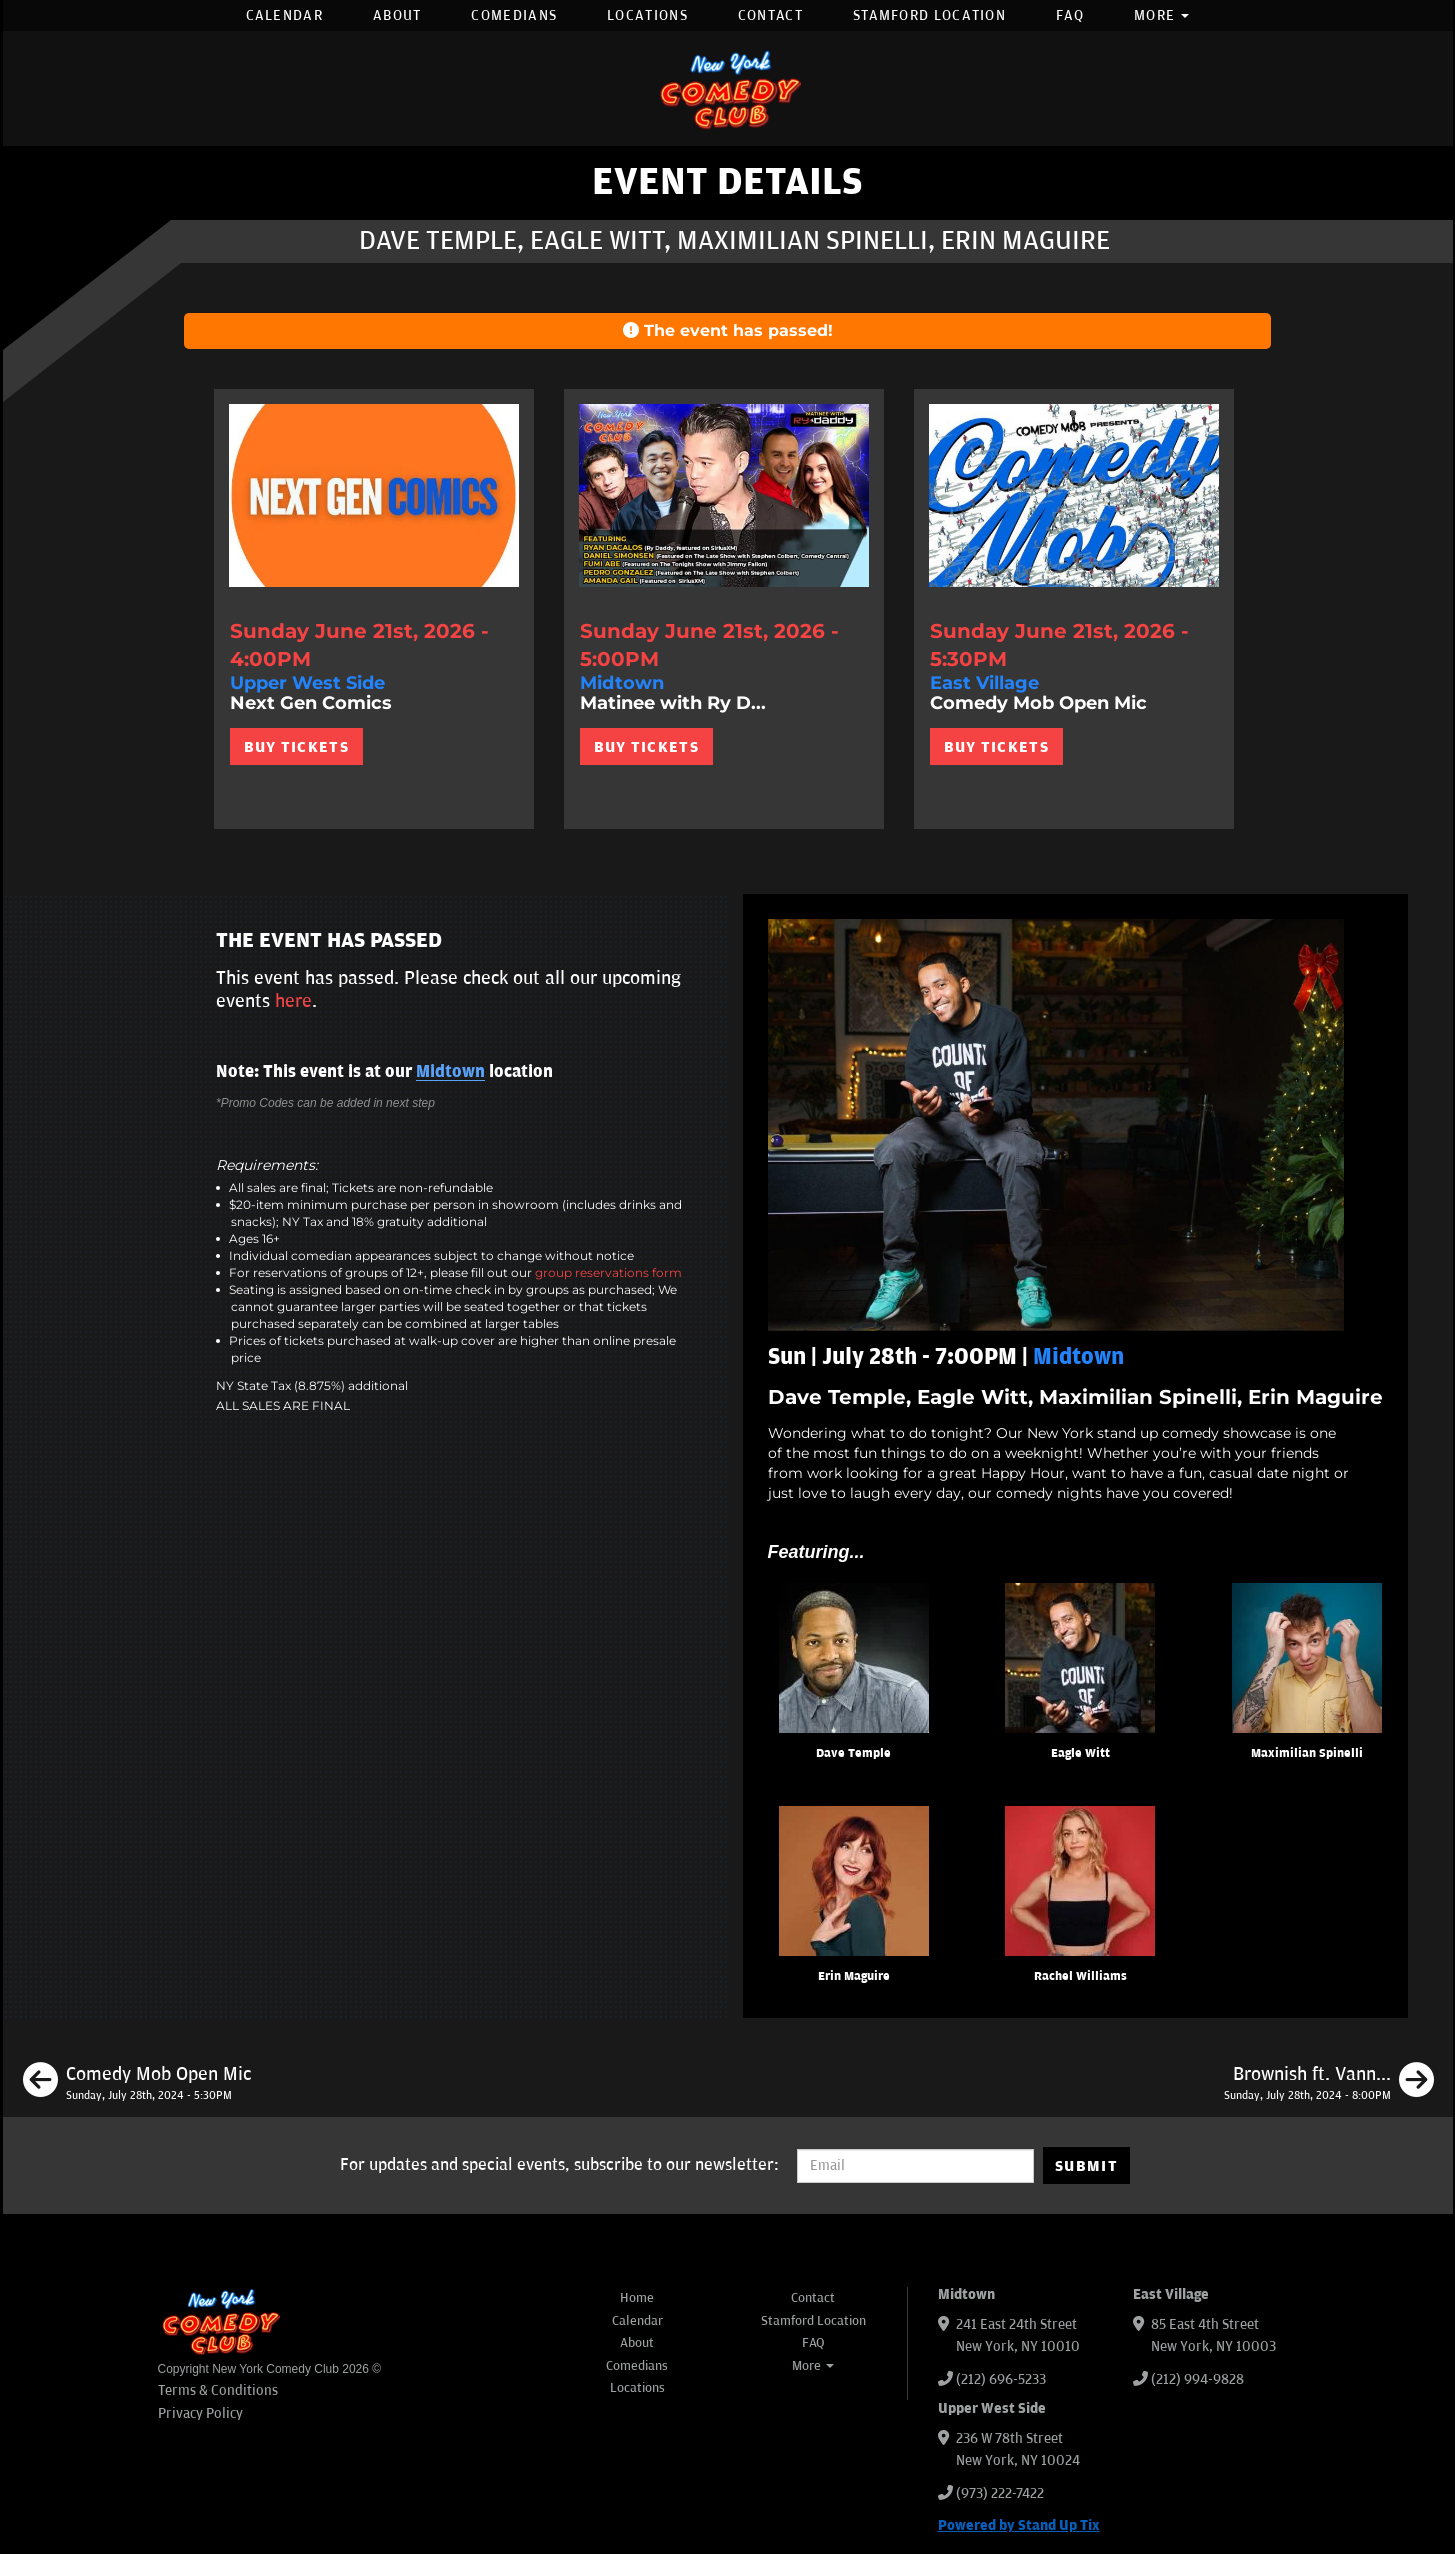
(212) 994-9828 (1197, 2379)
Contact (770, 15)
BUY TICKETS (296, 747)
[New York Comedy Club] (728, 88)
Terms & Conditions (218, 2390)
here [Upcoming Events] (293, 1001)
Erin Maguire (854, 1976)
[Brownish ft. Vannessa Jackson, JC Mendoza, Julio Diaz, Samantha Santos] (1329, 2083)
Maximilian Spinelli (1307, 1753)
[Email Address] (915, 2166)
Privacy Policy (200, 2413)
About (397, 15)
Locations (647, 15)
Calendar (284, 15)
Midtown (450, 1072)
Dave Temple (853, 1753)
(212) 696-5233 (1001, 2379)
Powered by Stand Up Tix (1019, 2525)
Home (637, 2298)
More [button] (1162, 15)
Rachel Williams (1080, 1976)
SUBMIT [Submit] (1086, 2166)
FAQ (1070, 15)
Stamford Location (929, 15)
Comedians (514, 15)
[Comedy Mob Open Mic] (137, 2083)
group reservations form (608, 1272)
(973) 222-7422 (1000, 2493)
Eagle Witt (1080, 1753)
